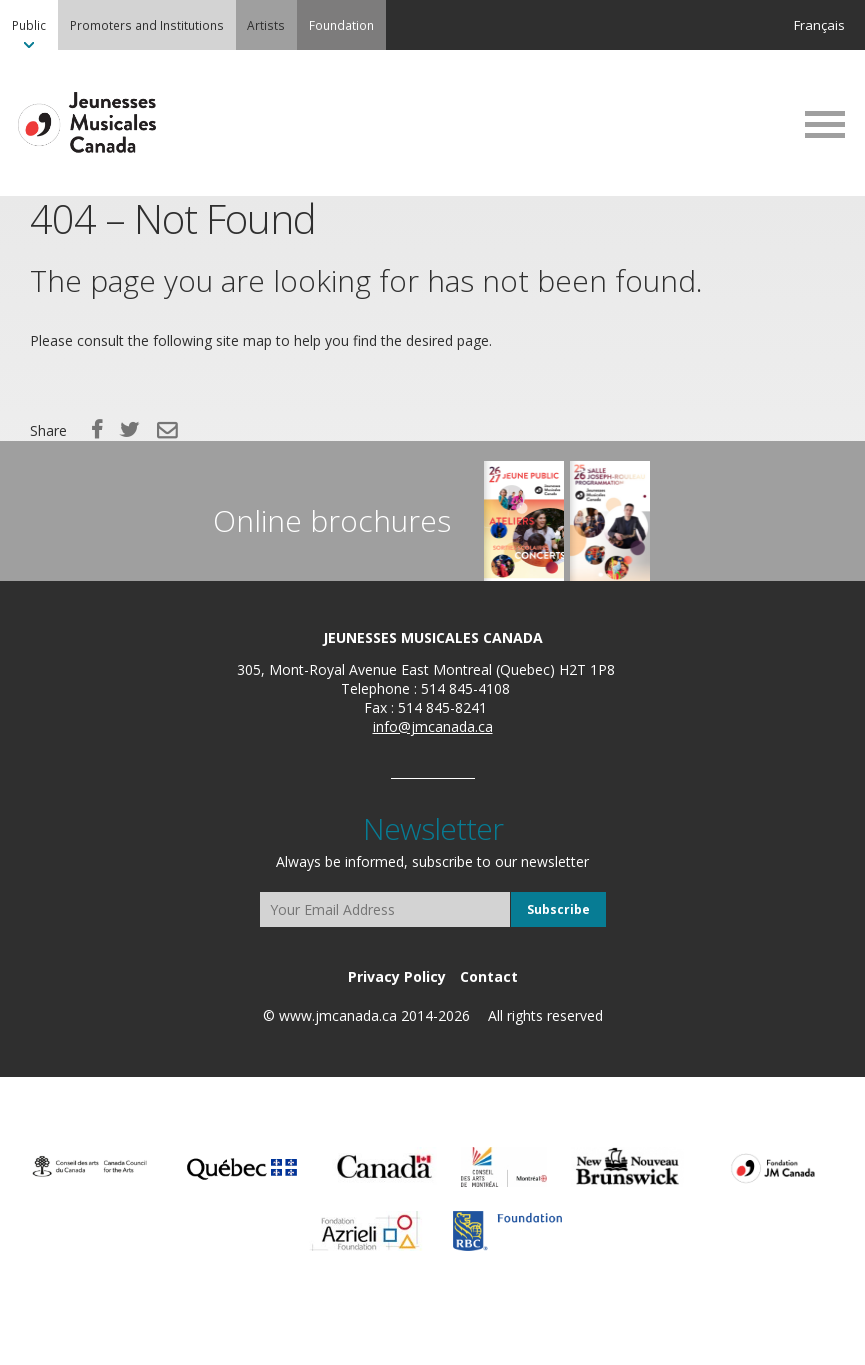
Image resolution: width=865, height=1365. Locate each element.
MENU (825, 124)
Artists (266, 25)
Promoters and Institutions (147, 25)
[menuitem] (29, 25)
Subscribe (558, 909)
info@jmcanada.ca (433, 726)
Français (819, 25)
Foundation (341, 25)
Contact (489, 976)
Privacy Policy (397, 976)
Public (29, 25)
